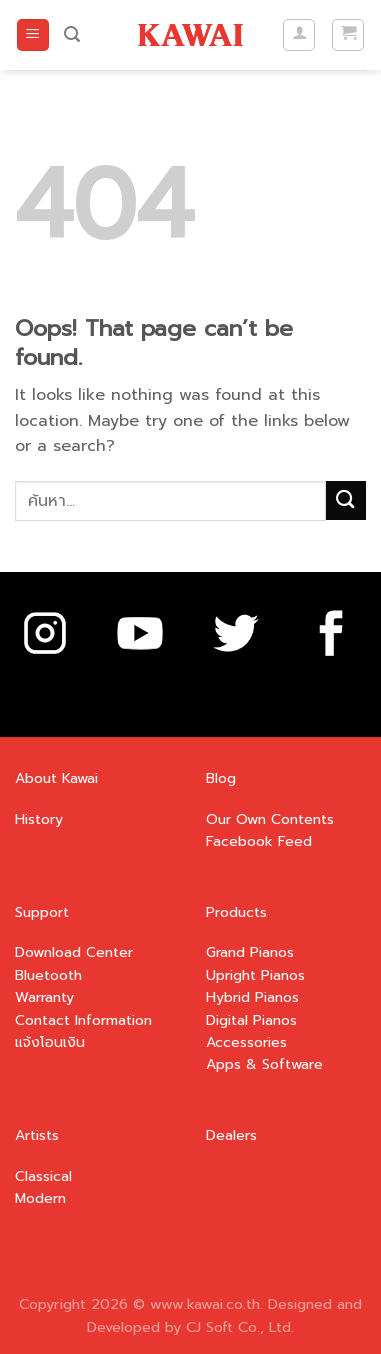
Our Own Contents (270, 819)
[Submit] (346, 500)
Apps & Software (264, 1064)
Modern (40, 1198)
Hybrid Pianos (252, 997)
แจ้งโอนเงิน (50, 1042)
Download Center (74, 952)
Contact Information (83, 1020)
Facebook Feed (259, 841)
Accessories (246, 1042)
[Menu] (33, 35)
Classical (43, 1176)
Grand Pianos (250, 952)
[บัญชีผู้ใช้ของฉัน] (299, 35)
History (39, 819)
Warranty (44, 997)
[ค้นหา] (72, 34)
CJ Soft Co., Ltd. (240, 1327)
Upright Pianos (255, 975)
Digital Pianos (251, 1020)
